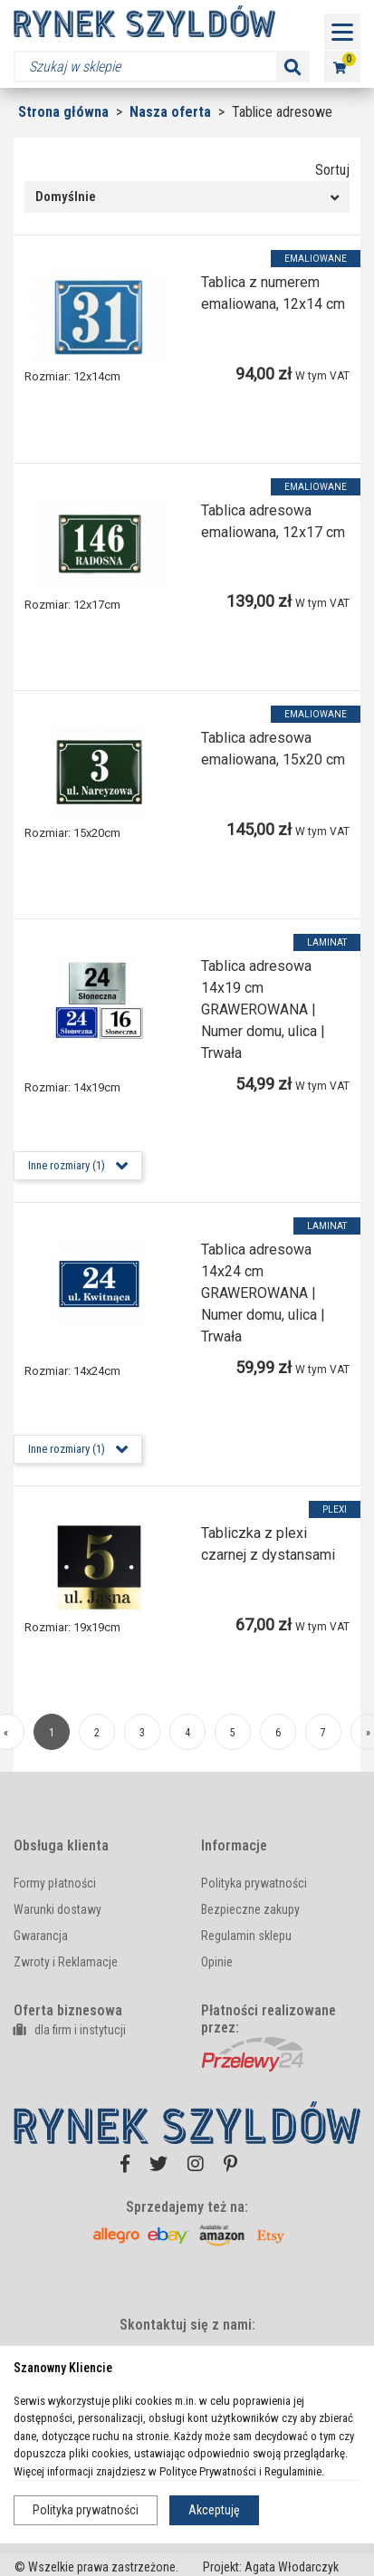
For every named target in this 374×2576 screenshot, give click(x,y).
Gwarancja (41, 1935)
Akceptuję (214, 2510)
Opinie (217, 1962)
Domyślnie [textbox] (65, 196)
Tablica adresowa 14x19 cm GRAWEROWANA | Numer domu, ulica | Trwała (263, 1009)
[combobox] (187, 197)
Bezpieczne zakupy (250, 1909)
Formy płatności (55, 1883)
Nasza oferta (172, 111)
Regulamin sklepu (246, 1935)
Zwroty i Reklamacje (66, 1962)
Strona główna (63, 111)
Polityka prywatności (86, 2510)
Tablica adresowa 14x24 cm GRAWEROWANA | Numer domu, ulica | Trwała (263, 1293)
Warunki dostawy (57, 1909)
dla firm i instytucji (70, 2030)
